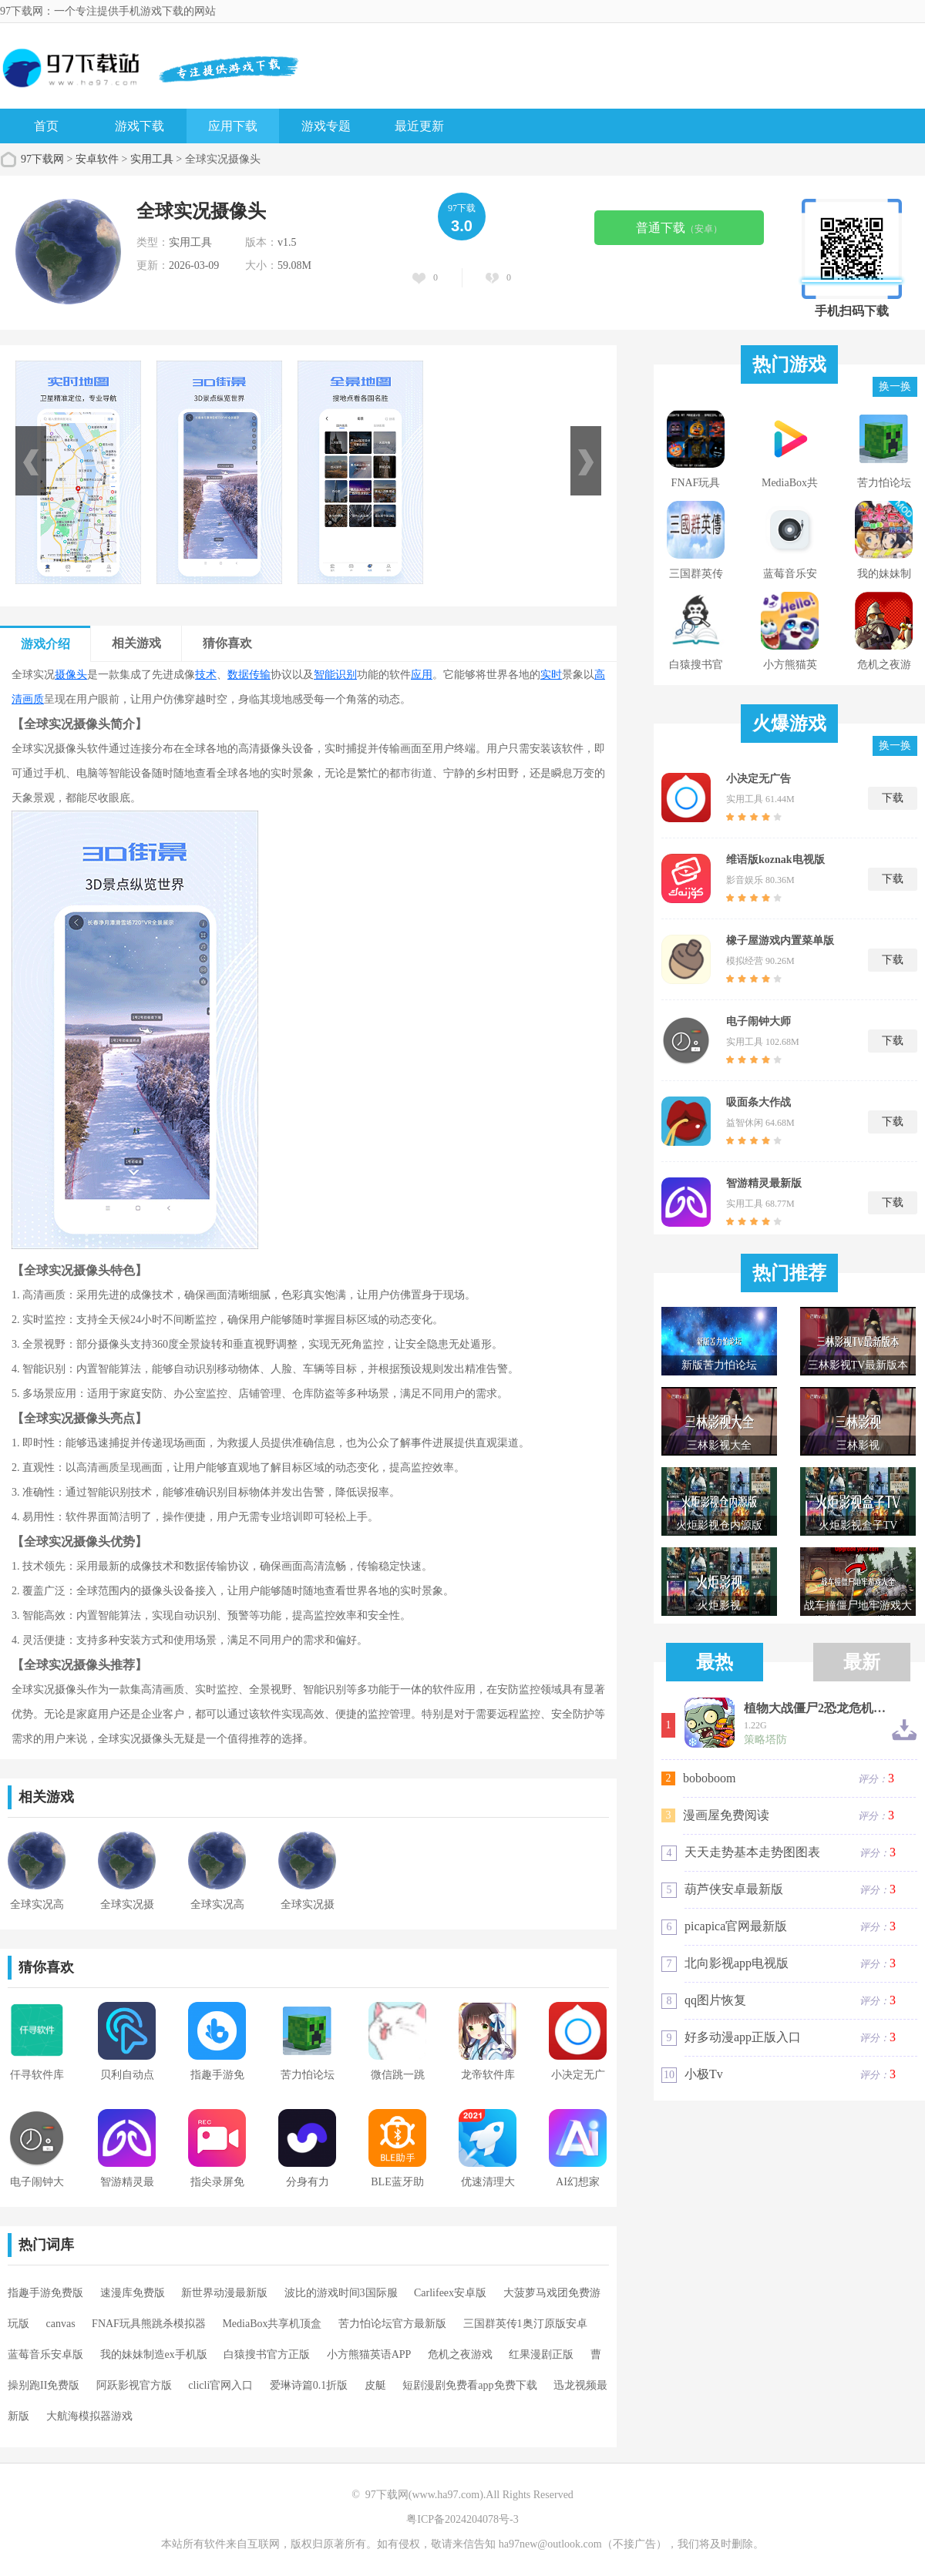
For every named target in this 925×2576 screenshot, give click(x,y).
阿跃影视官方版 (134, 2385)
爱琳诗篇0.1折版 (309, 2385)
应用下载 (232, 126)
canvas (61, 2323)
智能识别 (335, 674)
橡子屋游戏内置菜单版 (780, 940)
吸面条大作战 (758, 1102)
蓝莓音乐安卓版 (45, 2354)
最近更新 (419, 126)
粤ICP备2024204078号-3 (462, 2519)
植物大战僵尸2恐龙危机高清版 (817, 1708)
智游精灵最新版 (764, 1183)
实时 (551, 674)
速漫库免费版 (132, 2293)
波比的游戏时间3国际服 (341, 2293)
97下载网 (42, 159)
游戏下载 (139, 126)
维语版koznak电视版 (775, 859)
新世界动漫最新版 (224, 2293)
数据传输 (249, 674)
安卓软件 (97, 159)
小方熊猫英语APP (369, 2354)
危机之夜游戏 (460, 2354)
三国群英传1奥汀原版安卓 (525, 2323)
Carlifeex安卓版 (450, 2293)
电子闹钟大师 (758, 1021)
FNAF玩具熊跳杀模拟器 (149, 2323)
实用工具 (151, 159)
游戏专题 (326, 126)
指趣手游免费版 (45, 2293)
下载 (892, 798)
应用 (421, 674)
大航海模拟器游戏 (89, 2416)
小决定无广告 (758, 778)
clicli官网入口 (220, 2385)
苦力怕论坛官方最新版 (392, 2323)
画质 (33, 699)
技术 (206, 674)
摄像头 (71, 674)
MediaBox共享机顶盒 (271, 2323)
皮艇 (375, 2385)
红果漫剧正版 (541, 2354)
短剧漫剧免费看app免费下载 (469, 2385)
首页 (46, 126)
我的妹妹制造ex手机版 (153, 2354)
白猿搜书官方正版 (267, 2354)
